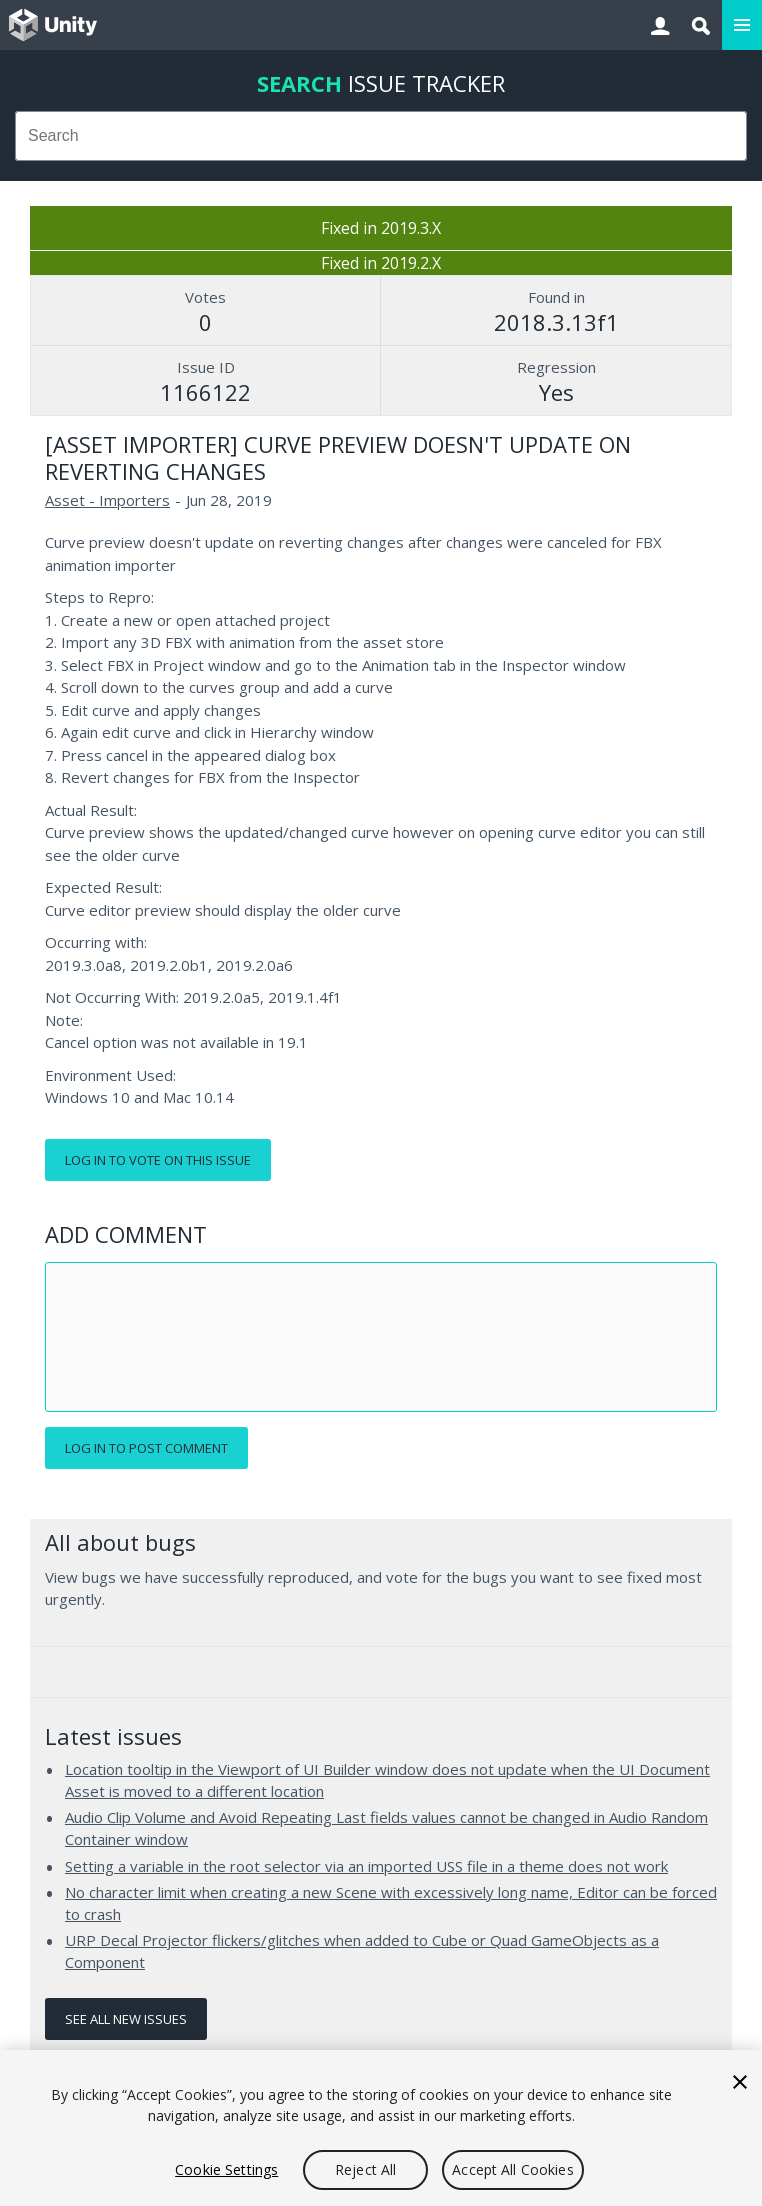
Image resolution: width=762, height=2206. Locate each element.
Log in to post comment (146, 1448)
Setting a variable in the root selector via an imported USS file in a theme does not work (366, 1866)
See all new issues (126, 2019)
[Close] (740, 2082)
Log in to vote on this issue (158, 1160)
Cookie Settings (226, 2169)
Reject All (365, 2169)
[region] (381, 2128)
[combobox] (381, 136)
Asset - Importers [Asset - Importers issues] (107, 500)
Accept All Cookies (513, 2169)
